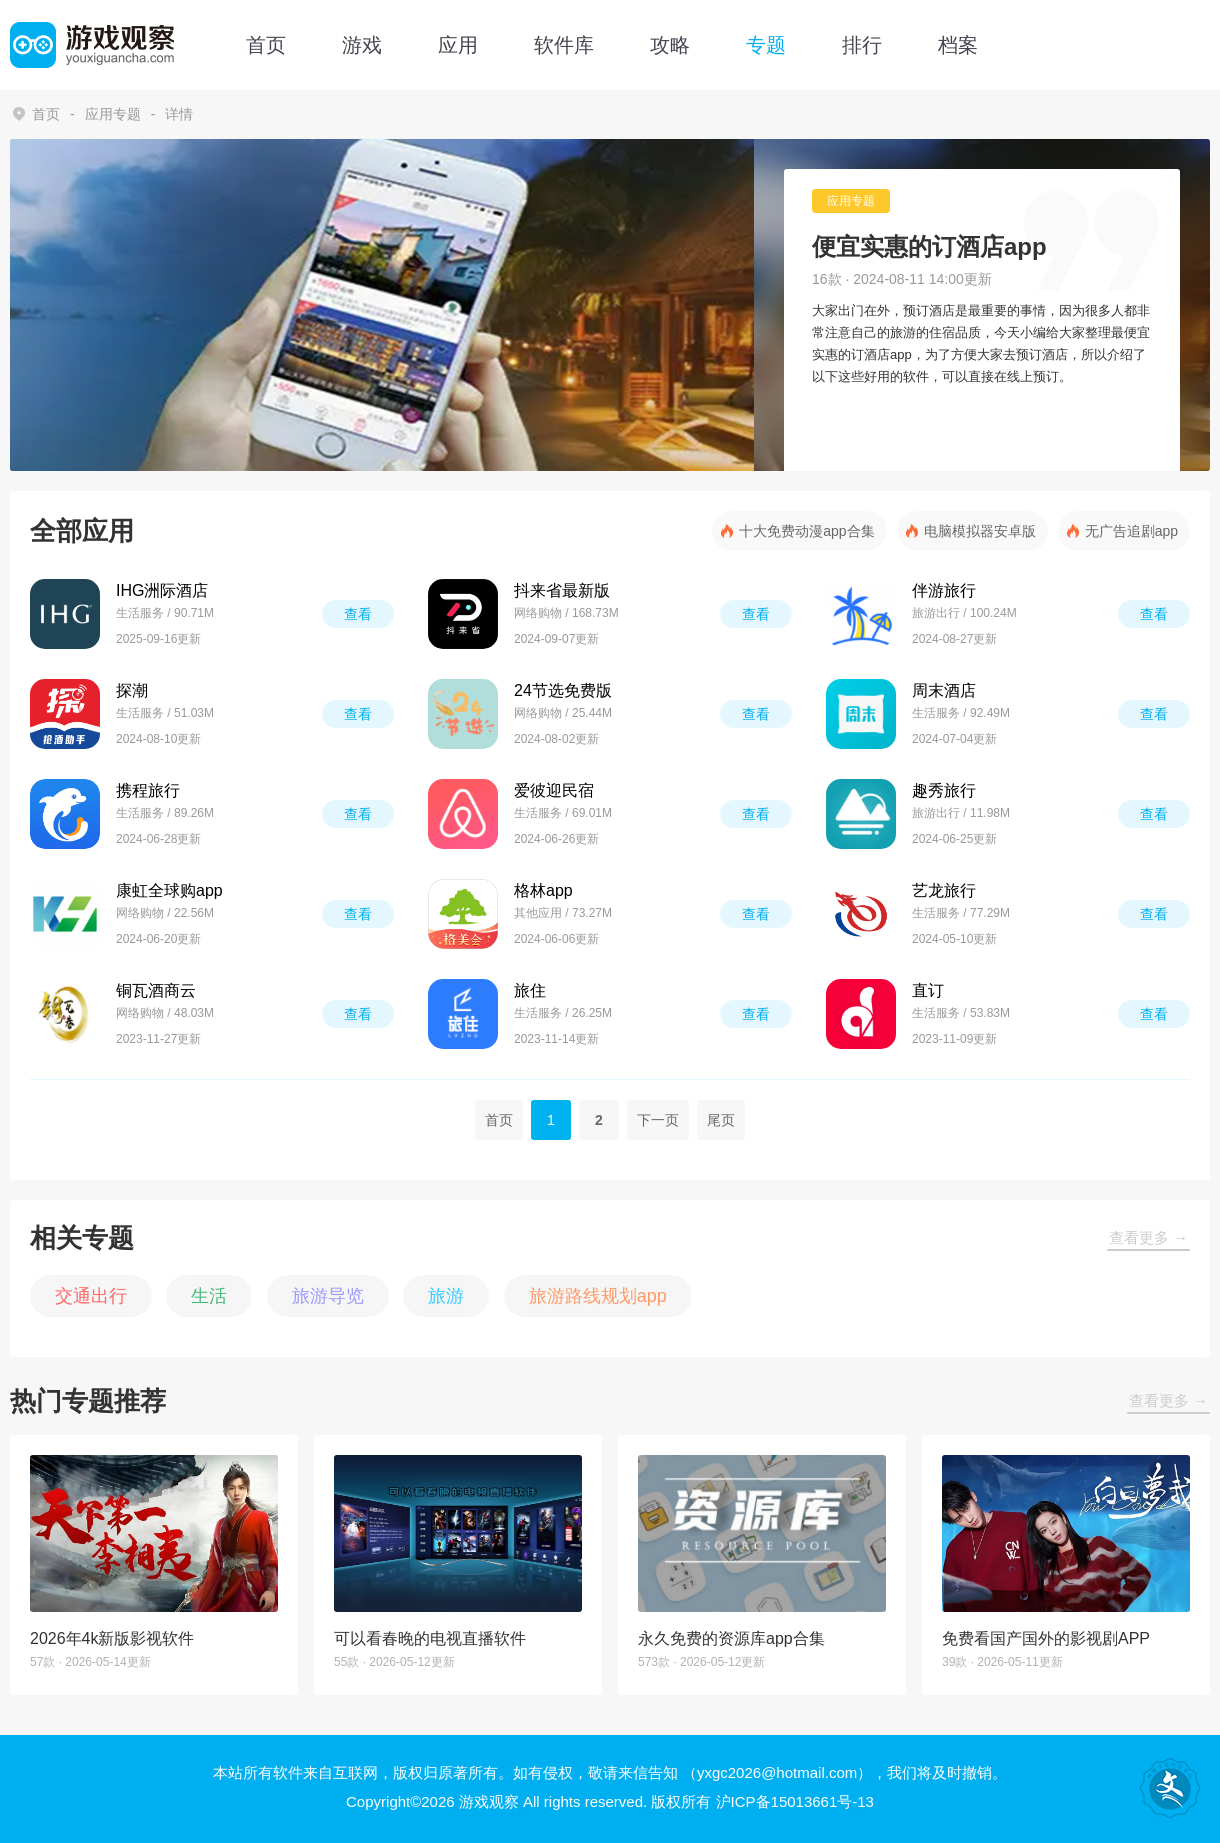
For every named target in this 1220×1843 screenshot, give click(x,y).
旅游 (446, 1296)
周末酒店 (944, 690)
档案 (958, 45)
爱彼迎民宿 (554, 790)
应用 (458, 45)
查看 (358, 614)
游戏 (362, 45)
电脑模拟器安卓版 (980, 531)
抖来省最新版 (562, 590)
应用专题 (113, 114)
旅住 (530, 990)
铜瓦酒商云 (156, 990)
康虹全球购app (169, 890)
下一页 (658, 1120)
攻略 (670, 45)
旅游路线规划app (598, 1296)
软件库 (564, 45)
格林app (543, 890)
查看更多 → (1148, 1237)
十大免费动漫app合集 (806, 531)
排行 (862, 45)
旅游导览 (328, 1296)
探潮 (132, 690)
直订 (928, 990)
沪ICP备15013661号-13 (795, 1801)
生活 (209, 1296)
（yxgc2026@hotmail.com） (777, 1772)
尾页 (721, 1120)
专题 (766, 45)
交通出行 (91, 1296)
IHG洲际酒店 (162, 590)
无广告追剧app (1131, 531)
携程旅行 (148, 790)
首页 (266, 45)
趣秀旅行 (944, 790)
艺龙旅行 (944, 890)
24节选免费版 (563, 690)
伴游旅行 (944, 590)
